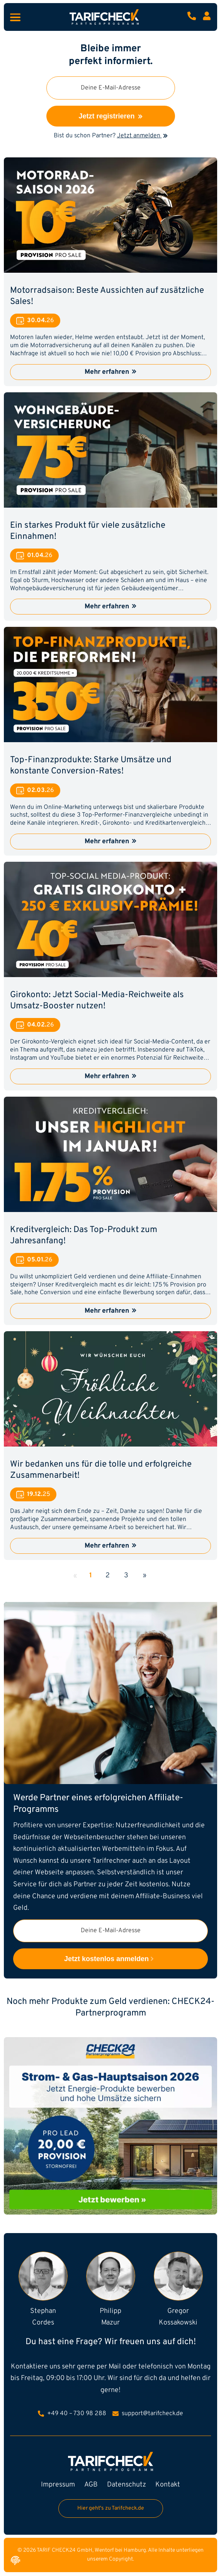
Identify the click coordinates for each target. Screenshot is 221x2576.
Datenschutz (126, 2484)
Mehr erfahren (110, 372)
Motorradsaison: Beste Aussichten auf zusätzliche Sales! (107, 296)
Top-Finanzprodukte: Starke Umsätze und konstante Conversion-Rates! (91, 766)
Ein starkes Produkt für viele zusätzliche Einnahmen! (87, 531)
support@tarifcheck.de (147, 2414)
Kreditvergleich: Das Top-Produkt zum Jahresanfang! (83, 1235)
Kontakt (167, 2484)
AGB (91, 2484)
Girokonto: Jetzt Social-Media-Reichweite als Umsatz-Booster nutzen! (97, 1000)
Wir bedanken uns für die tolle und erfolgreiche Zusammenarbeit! (101, 1470)
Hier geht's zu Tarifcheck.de (110, 2508)
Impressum (58, 2484)
